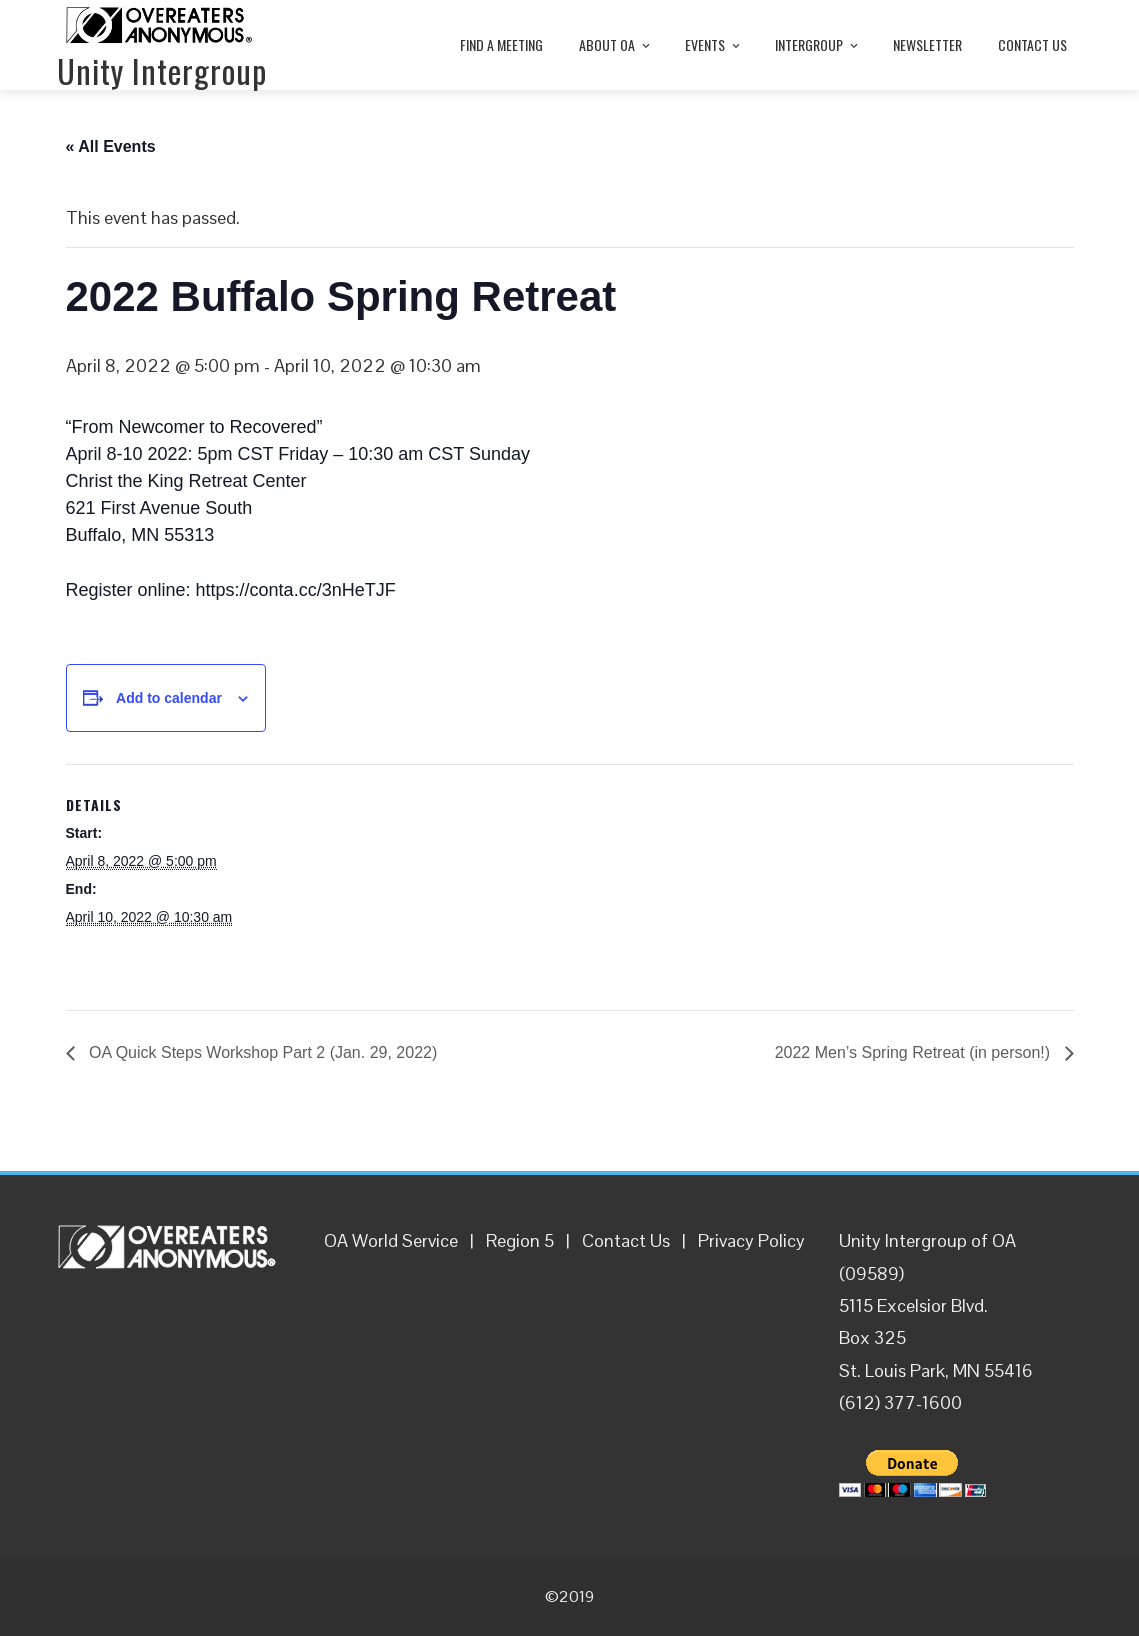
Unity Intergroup (162, 70)
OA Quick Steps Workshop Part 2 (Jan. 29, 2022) (261, 1052)
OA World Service (391, 1240)
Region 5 (520, 1240)
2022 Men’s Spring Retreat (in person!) (915, 1052)
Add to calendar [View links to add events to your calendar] (169, 698)
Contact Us (626, 1240)
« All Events (111, 146)
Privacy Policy (751, 1240)
